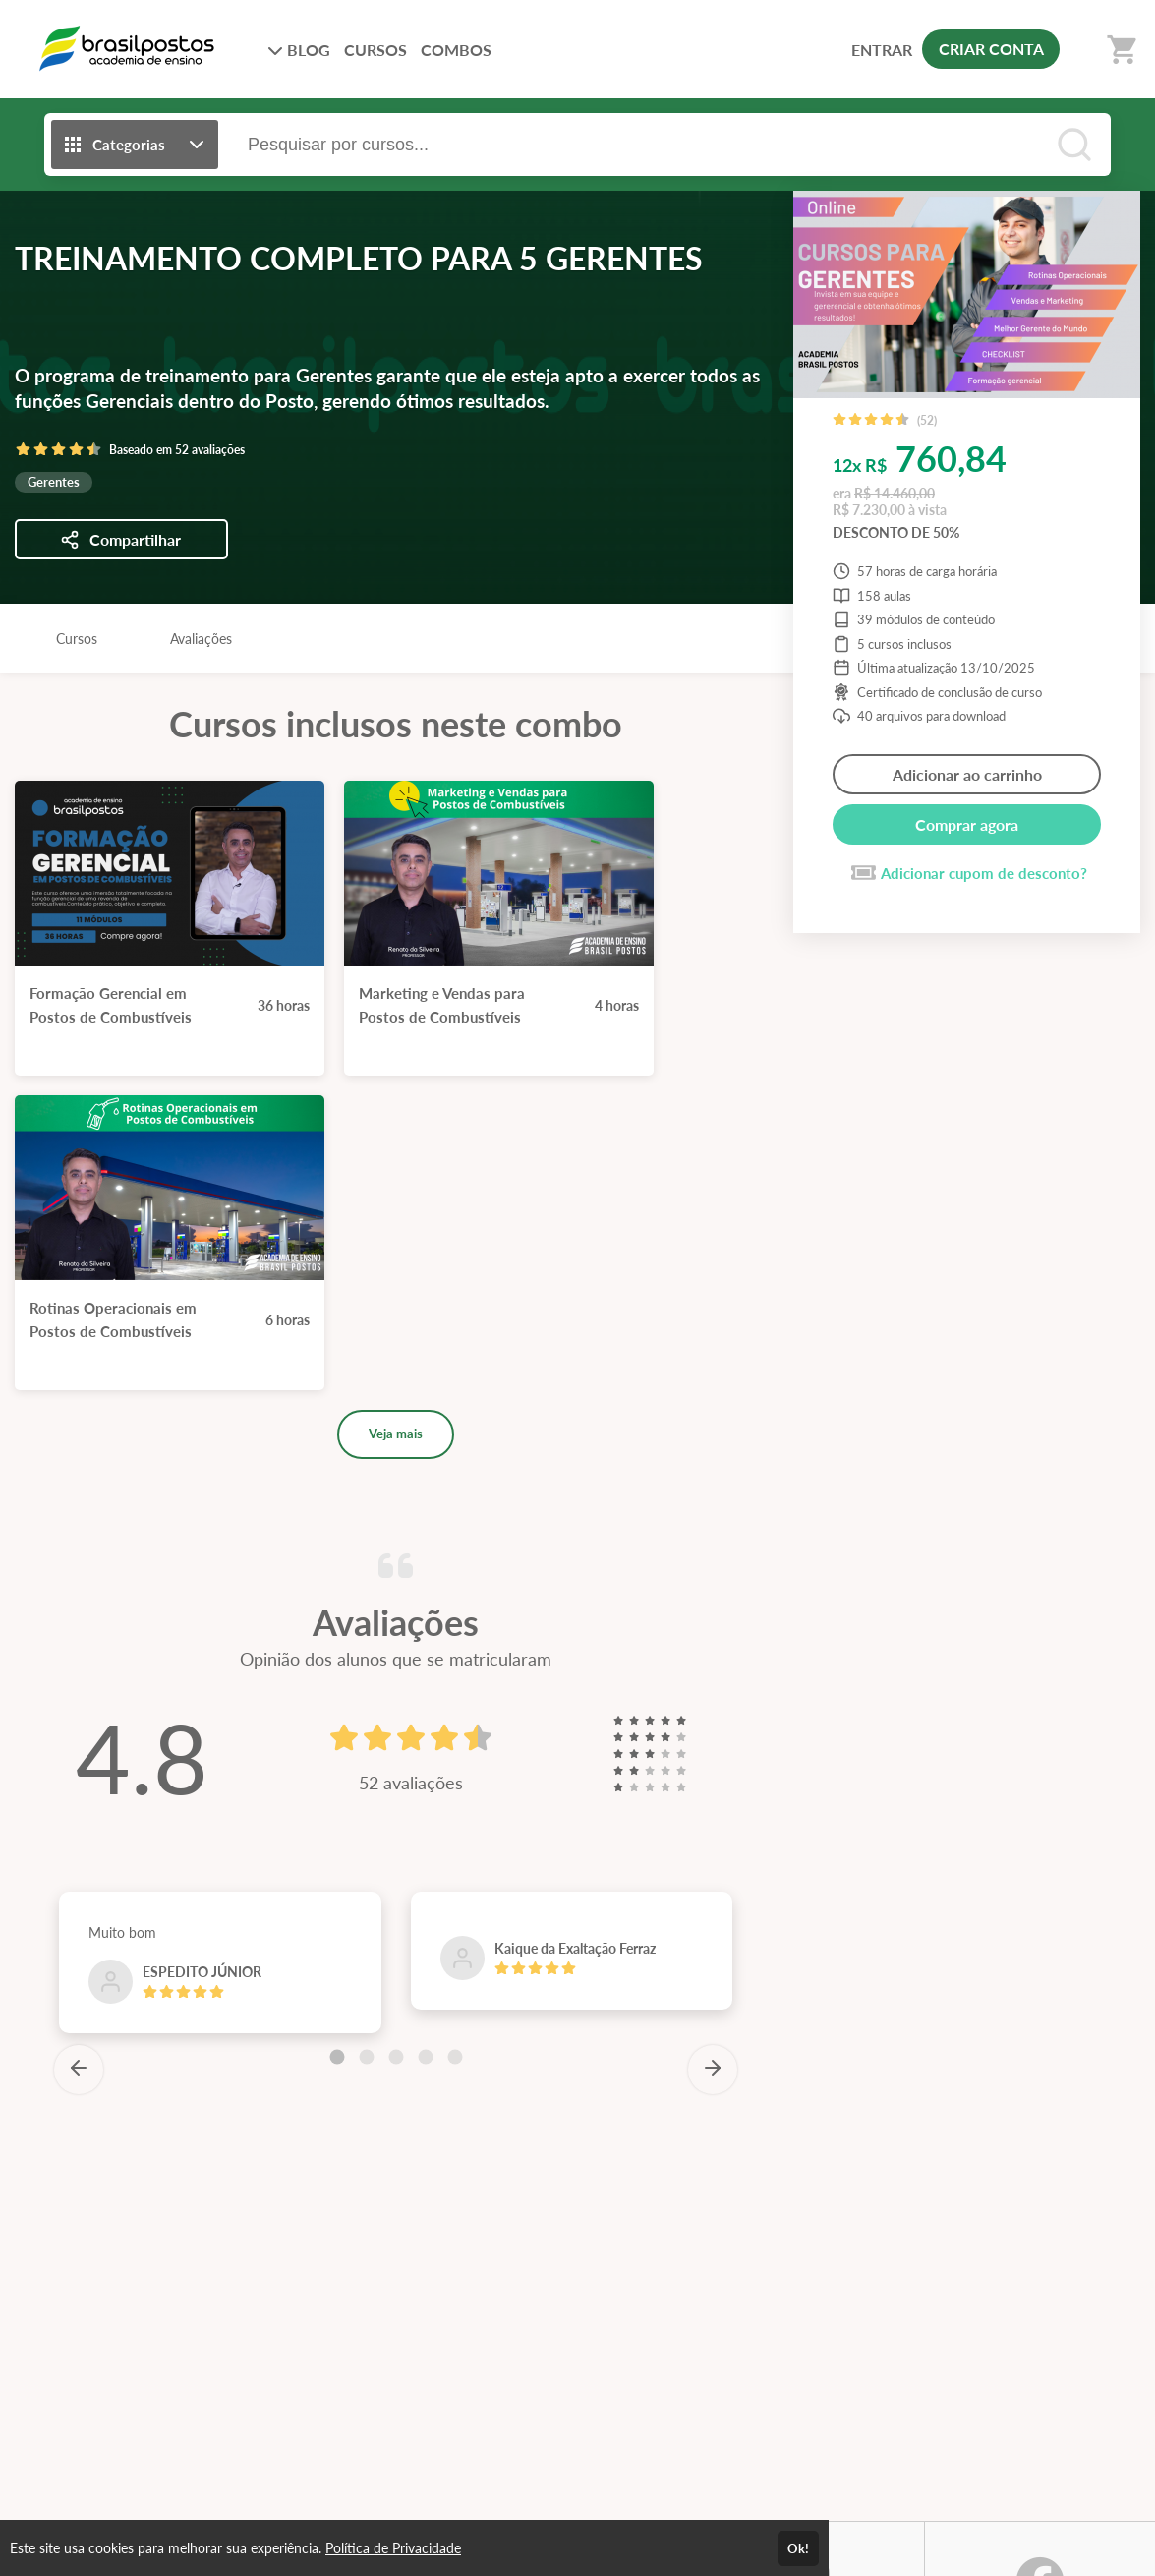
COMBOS (456, 49)
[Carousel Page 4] (425, 2057)
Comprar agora (966, 824)
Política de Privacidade (393, 2548)
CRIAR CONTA (991, 48)
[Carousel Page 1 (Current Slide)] (337, 2057)
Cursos (76, 638)
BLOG (298, 49)
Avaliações (201, 638)
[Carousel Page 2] (366, 2057)
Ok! (798, 2548)
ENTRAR (881, 49)
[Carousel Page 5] (455, 2057)
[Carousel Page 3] (396, 2057)
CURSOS (375, 49)
